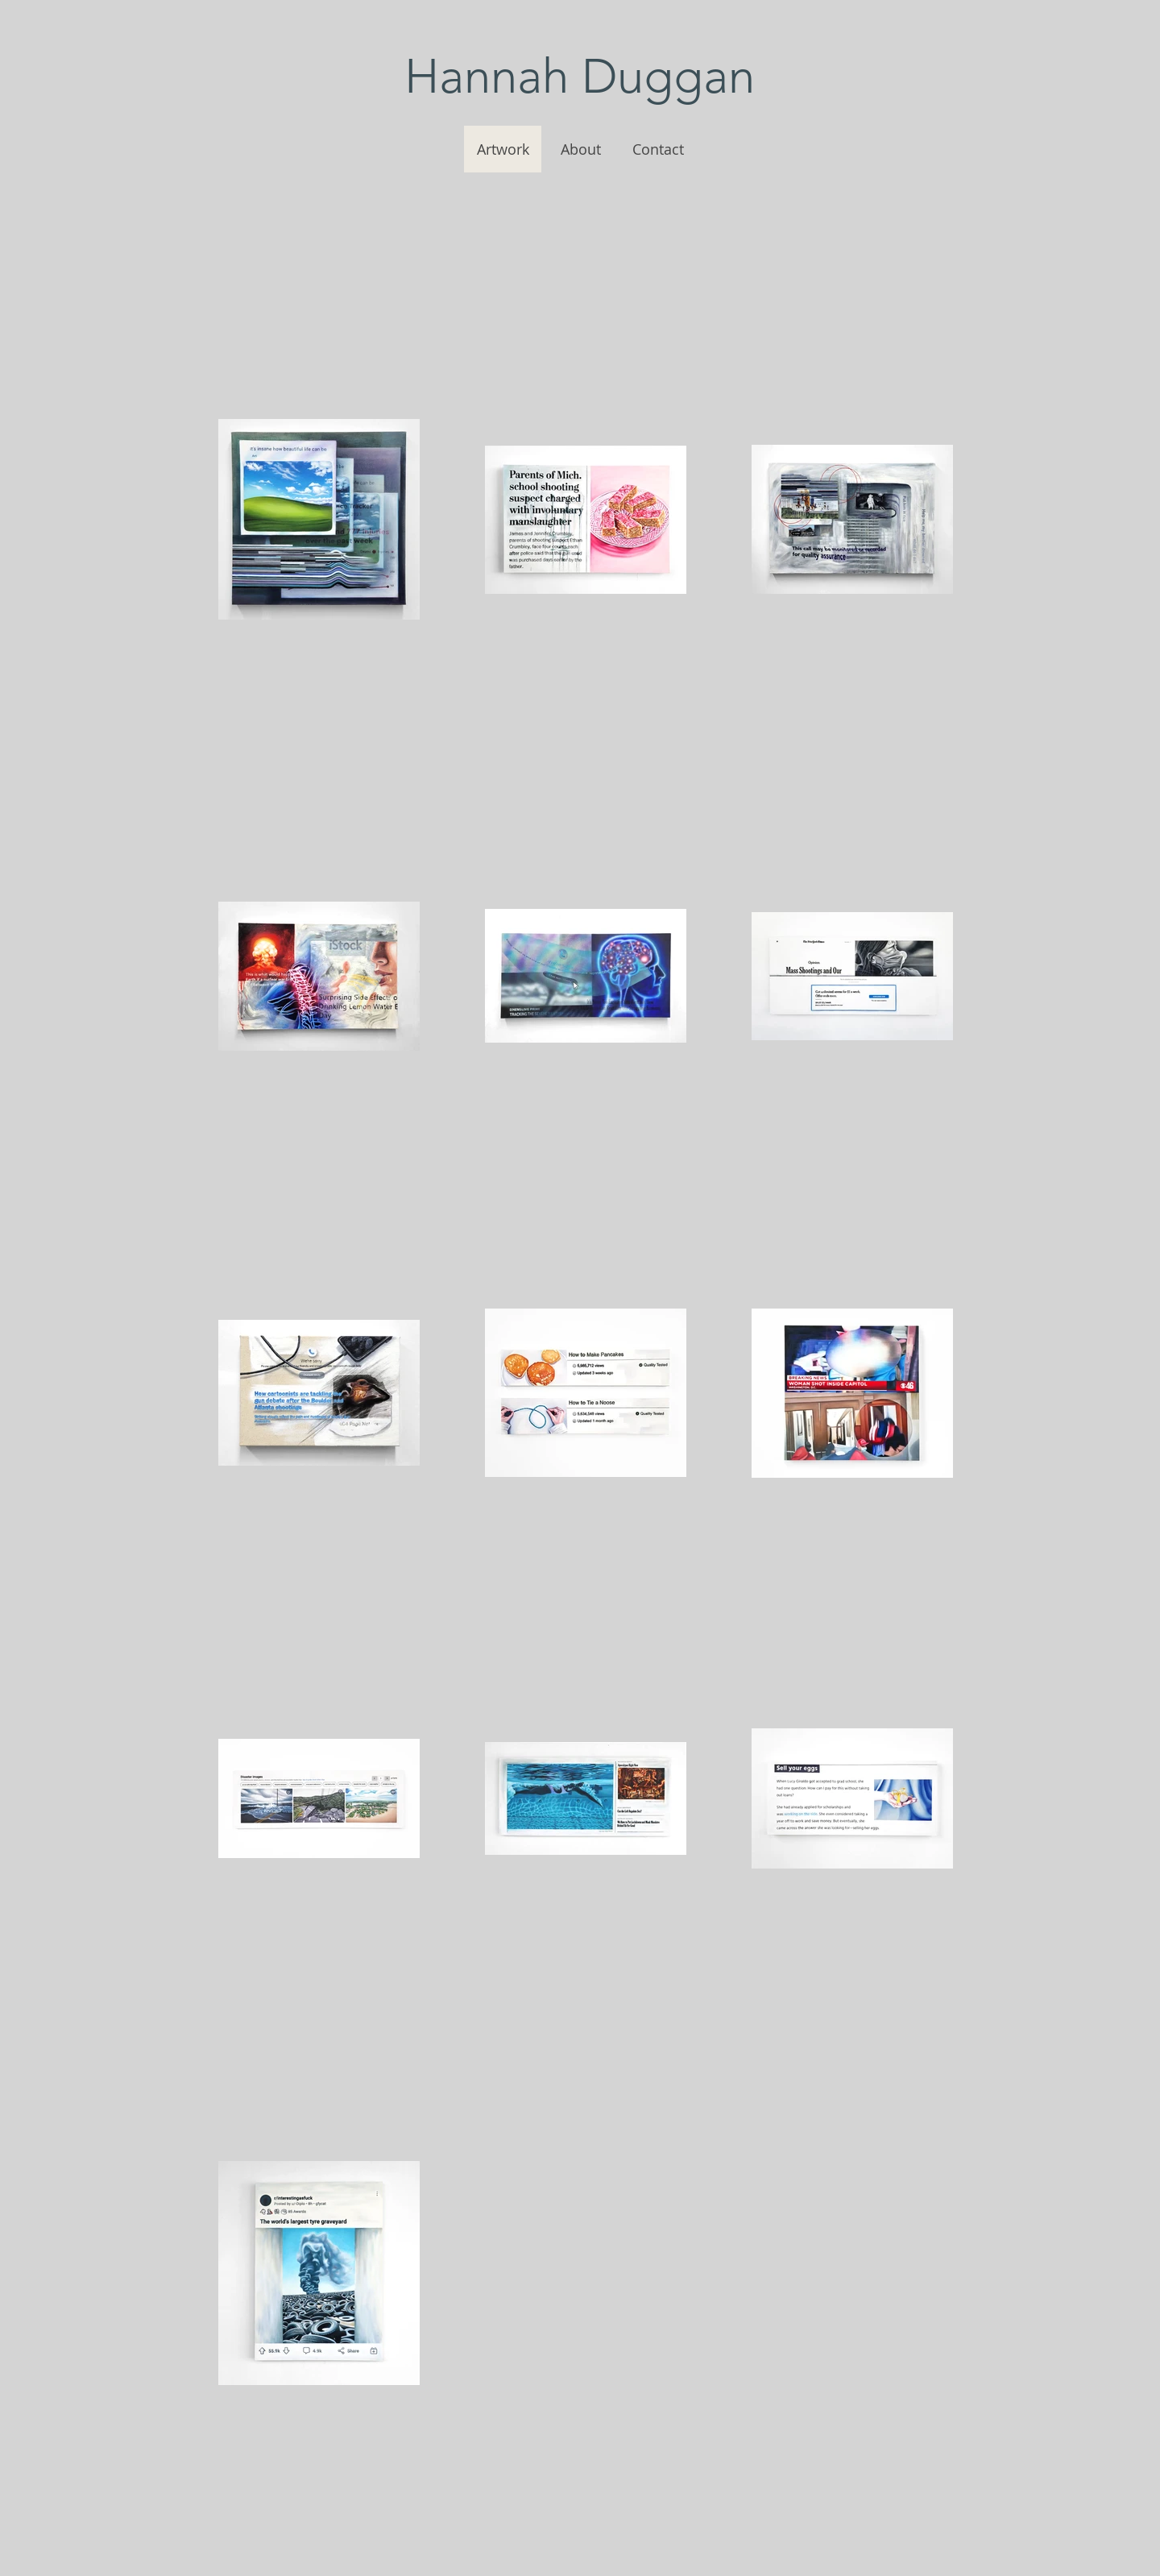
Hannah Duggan (579, 76)
